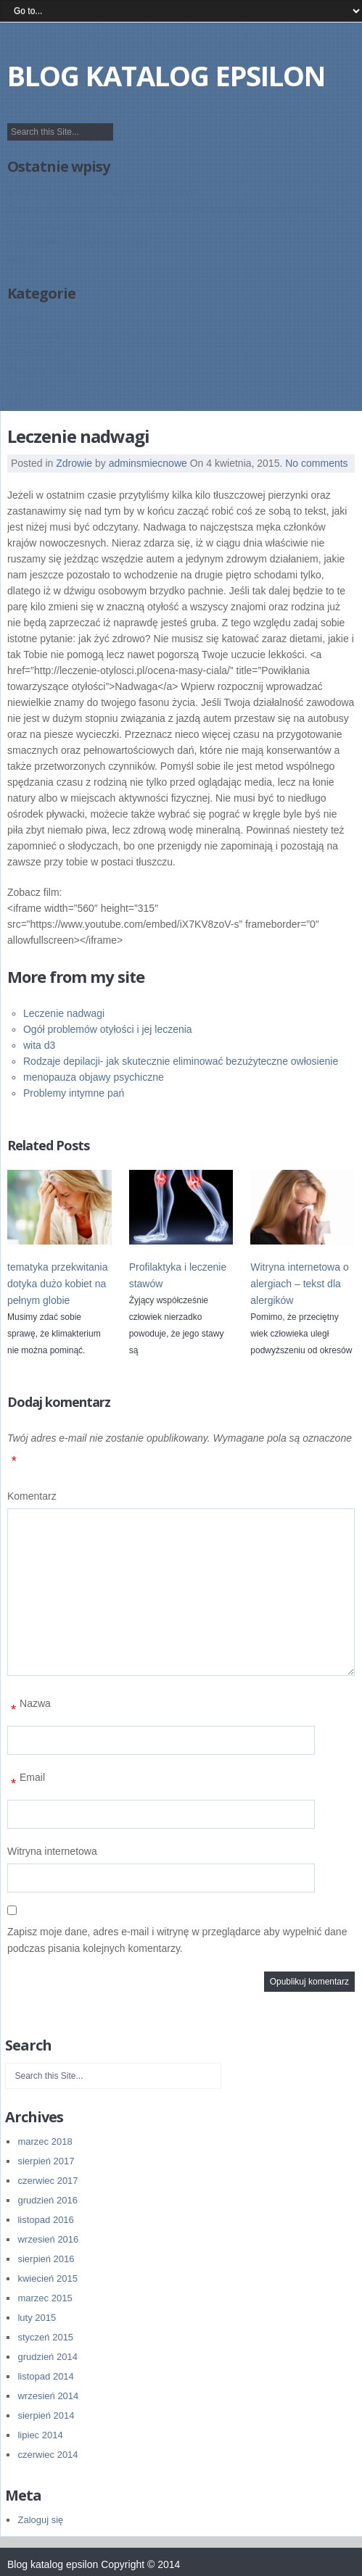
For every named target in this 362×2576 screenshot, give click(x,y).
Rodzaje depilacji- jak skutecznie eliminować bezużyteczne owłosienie (164, 209)
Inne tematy (33, 352)
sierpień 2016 (45, 2258)
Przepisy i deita (41, 369)
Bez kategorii (36, 335)
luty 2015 (36, 2317)
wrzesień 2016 (47, 2239)
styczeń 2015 (45, 2337)
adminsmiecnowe (148, 463)
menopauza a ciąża (51, 225)
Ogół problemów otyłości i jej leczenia (107, 1029)
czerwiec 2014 (47, 2454)
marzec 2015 (44, 2298)
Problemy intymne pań (73, 1093)
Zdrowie (25, 402)
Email (26, 1782)
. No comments (313, 463)
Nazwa (29, 1708)
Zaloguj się (40, 2519)
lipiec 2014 (39, 2435)
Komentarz (32, 1496)
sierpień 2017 (45, 2161)
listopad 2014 (45, 2376)
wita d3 (23, 259)
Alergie (23, 319)
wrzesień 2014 (47, 2395)
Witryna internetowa (52, 1851)
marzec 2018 (44, 2141)
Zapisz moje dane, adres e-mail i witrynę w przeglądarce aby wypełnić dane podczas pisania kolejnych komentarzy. (177, 1940)
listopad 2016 (45, 2219)
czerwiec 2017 (47, 2180)
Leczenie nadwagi (63, 1013)
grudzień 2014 (47, 2356)
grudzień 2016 (47, 2200)
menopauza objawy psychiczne (77, 242)
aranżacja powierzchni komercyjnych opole (103, 192)
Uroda (21, 385)
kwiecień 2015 (47, 2278)
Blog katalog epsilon (166, 75)
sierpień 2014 (45, 2415)
